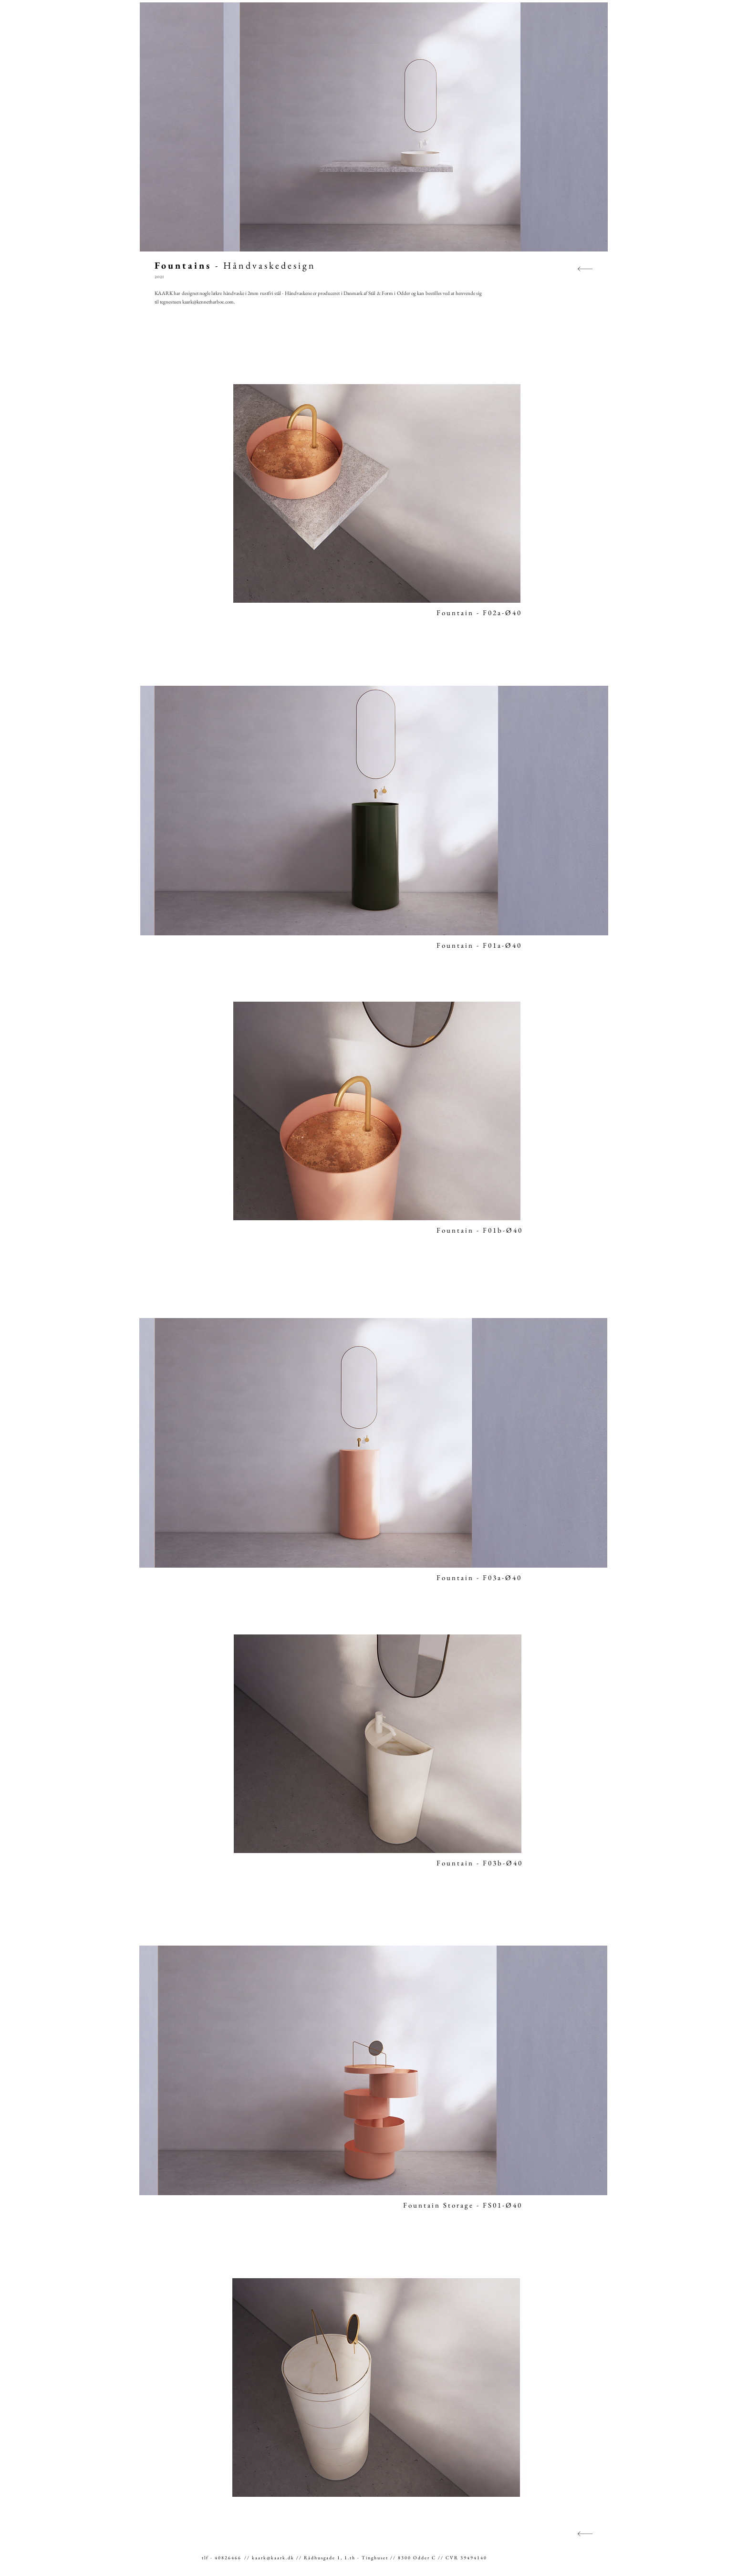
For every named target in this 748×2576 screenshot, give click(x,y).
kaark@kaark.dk (273, 2558)
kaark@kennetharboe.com (208, 301)
